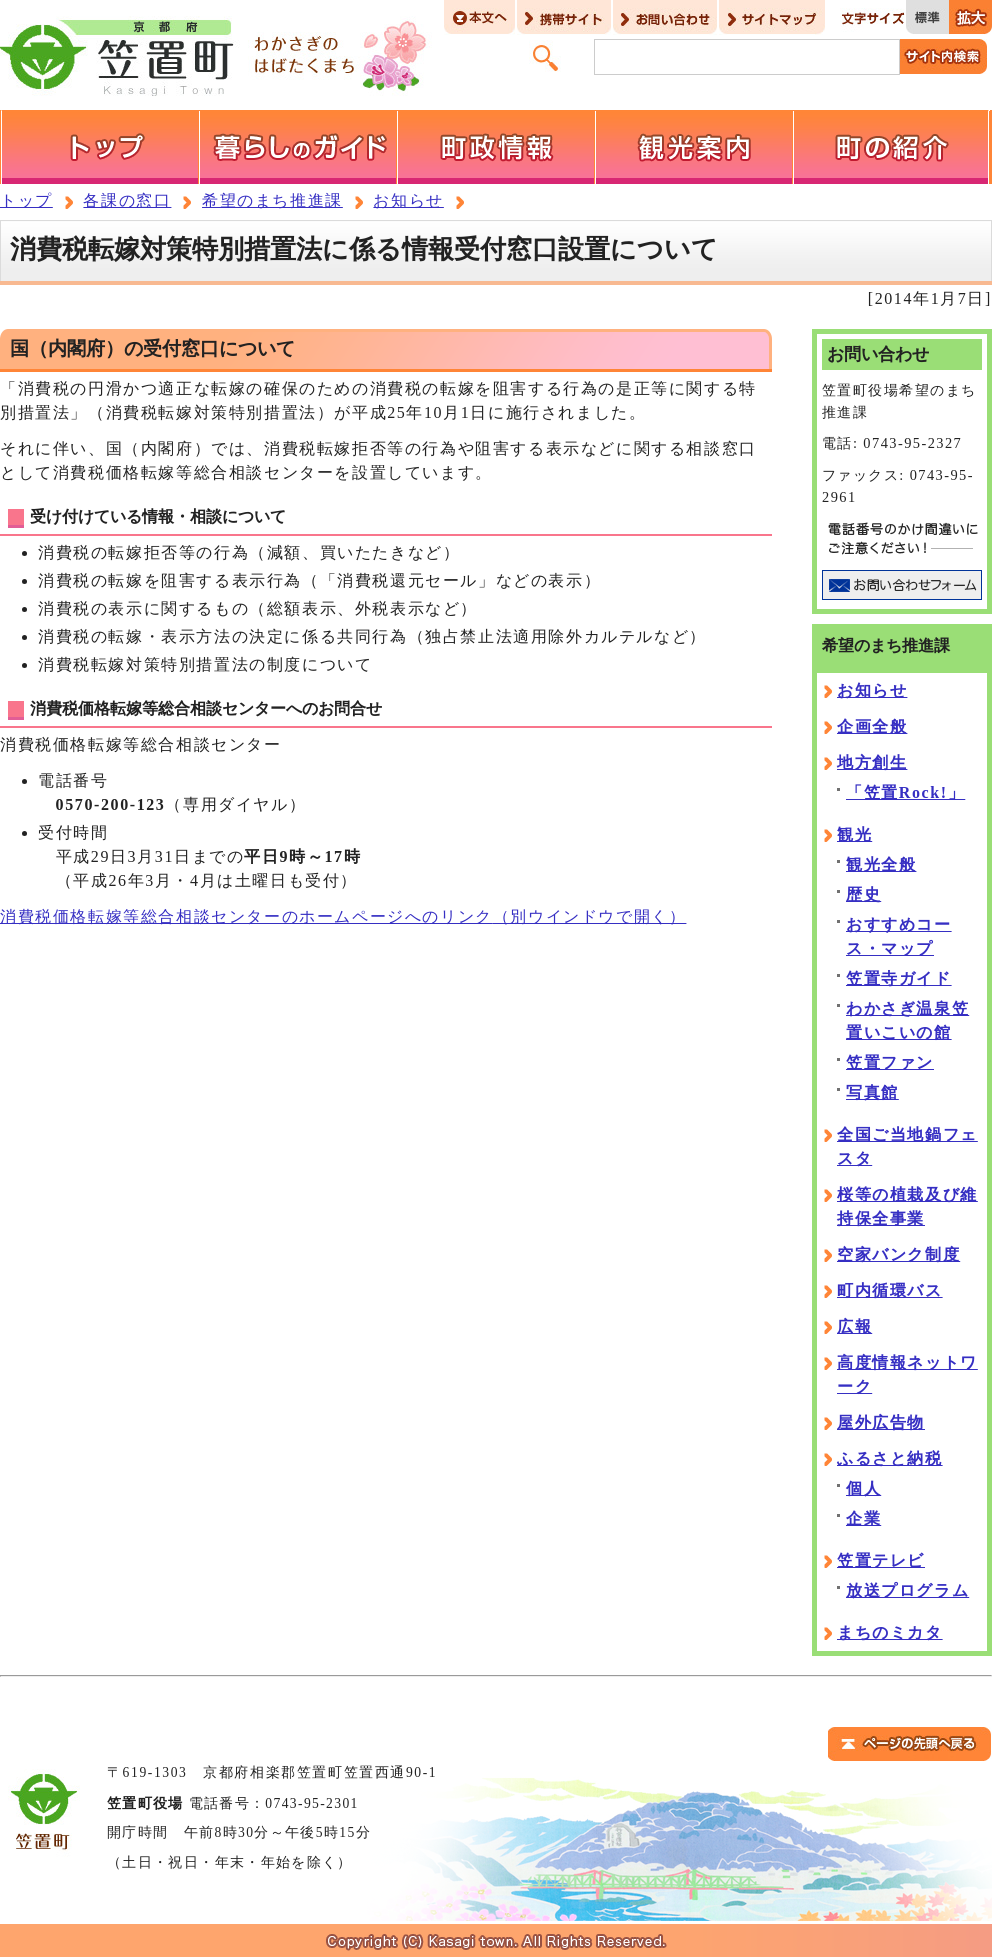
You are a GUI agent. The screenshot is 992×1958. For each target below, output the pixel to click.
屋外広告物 (881, 1422)
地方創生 (872, 762)
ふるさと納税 (890, 1458)
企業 (863, 1518)
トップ (26, 200)
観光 (854, 834)
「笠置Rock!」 (905, 792)
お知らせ (408, 200)
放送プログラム (907, 1590)
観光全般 (881, 864)
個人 (863, 1488)
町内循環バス (890, 1290)
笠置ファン (890, 1062)
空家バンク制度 (898, 1254)
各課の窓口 (127, 200)
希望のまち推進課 (272, 200)
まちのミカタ (890, 1632)
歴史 (863, 894)
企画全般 (872, 726)
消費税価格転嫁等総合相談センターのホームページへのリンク (343, 916)
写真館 (872, 1092)
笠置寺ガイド (899, 978)
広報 (854, 1326)
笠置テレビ (881, 1560)
